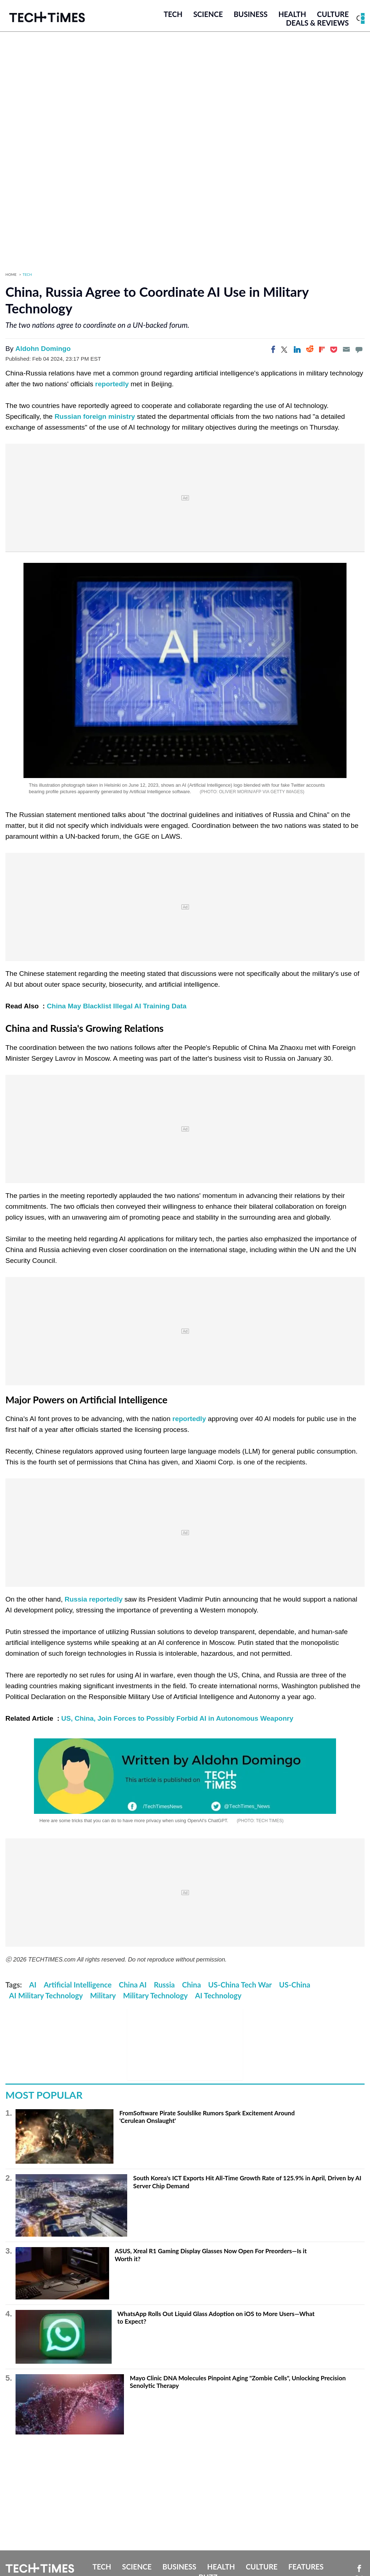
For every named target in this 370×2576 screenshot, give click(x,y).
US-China (294, 1984)
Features (305, 2566)
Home (11, 274)
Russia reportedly (94, 1599)
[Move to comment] (359, 349)
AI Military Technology (46, 1995)
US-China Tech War (240, 1984)
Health (292, 14)
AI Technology (218, 1995)
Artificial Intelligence (78, 1984)
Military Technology (155, 1995)
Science (208, 14)
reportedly (112, 384)
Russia (164, 1984)
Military (103, 1995)
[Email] (346, 349)
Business (251, 14)
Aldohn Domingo (42, 348)
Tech (173, 14)
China (191, 1984)
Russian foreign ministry (95, 416)
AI (32, 1984)
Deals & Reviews (317, 22)
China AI (133, 1984)
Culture (333, 14)
